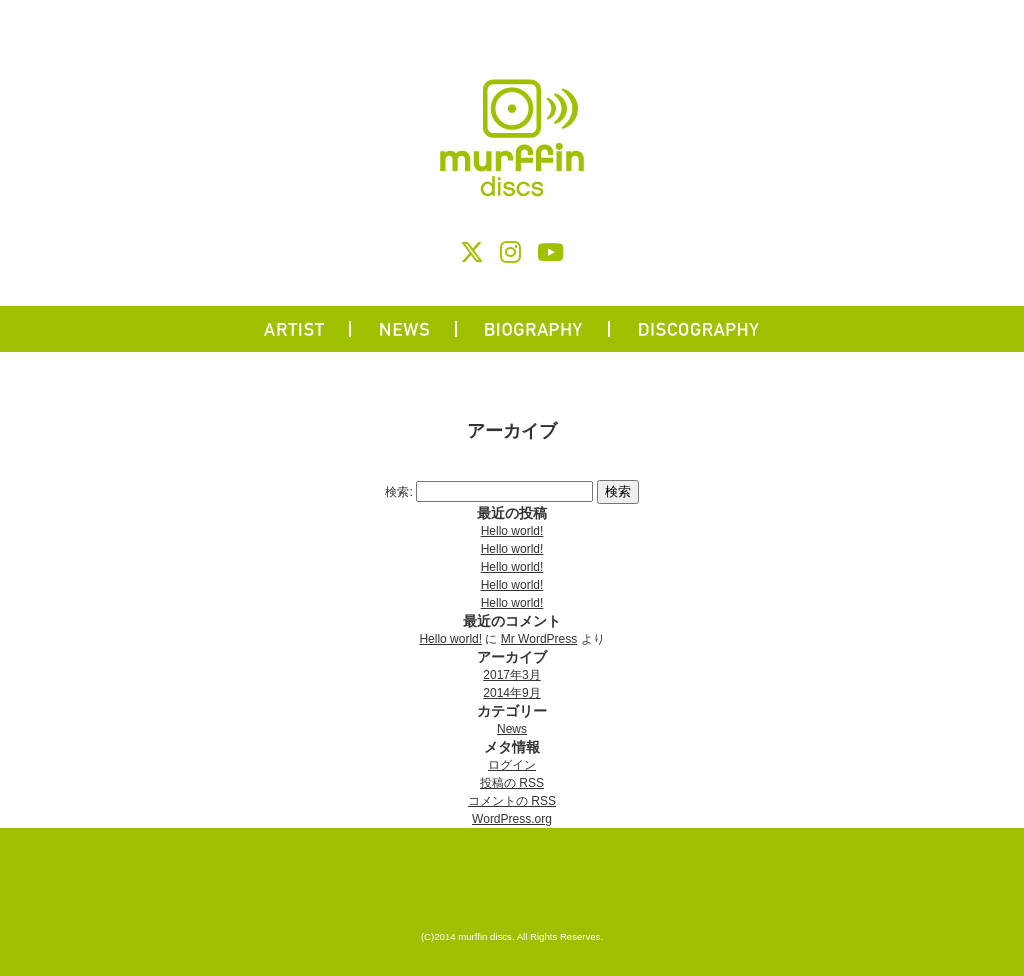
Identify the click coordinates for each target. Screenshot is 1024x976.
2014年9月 (511, 693)
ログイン (512, 765)
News (512, 729)
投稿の (512, 783)
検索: (398, 492)
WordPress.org (512, 819)
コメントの (512, 801)
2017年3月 (511, 675)
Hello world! (512, 531)
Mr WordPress (539, 639)
